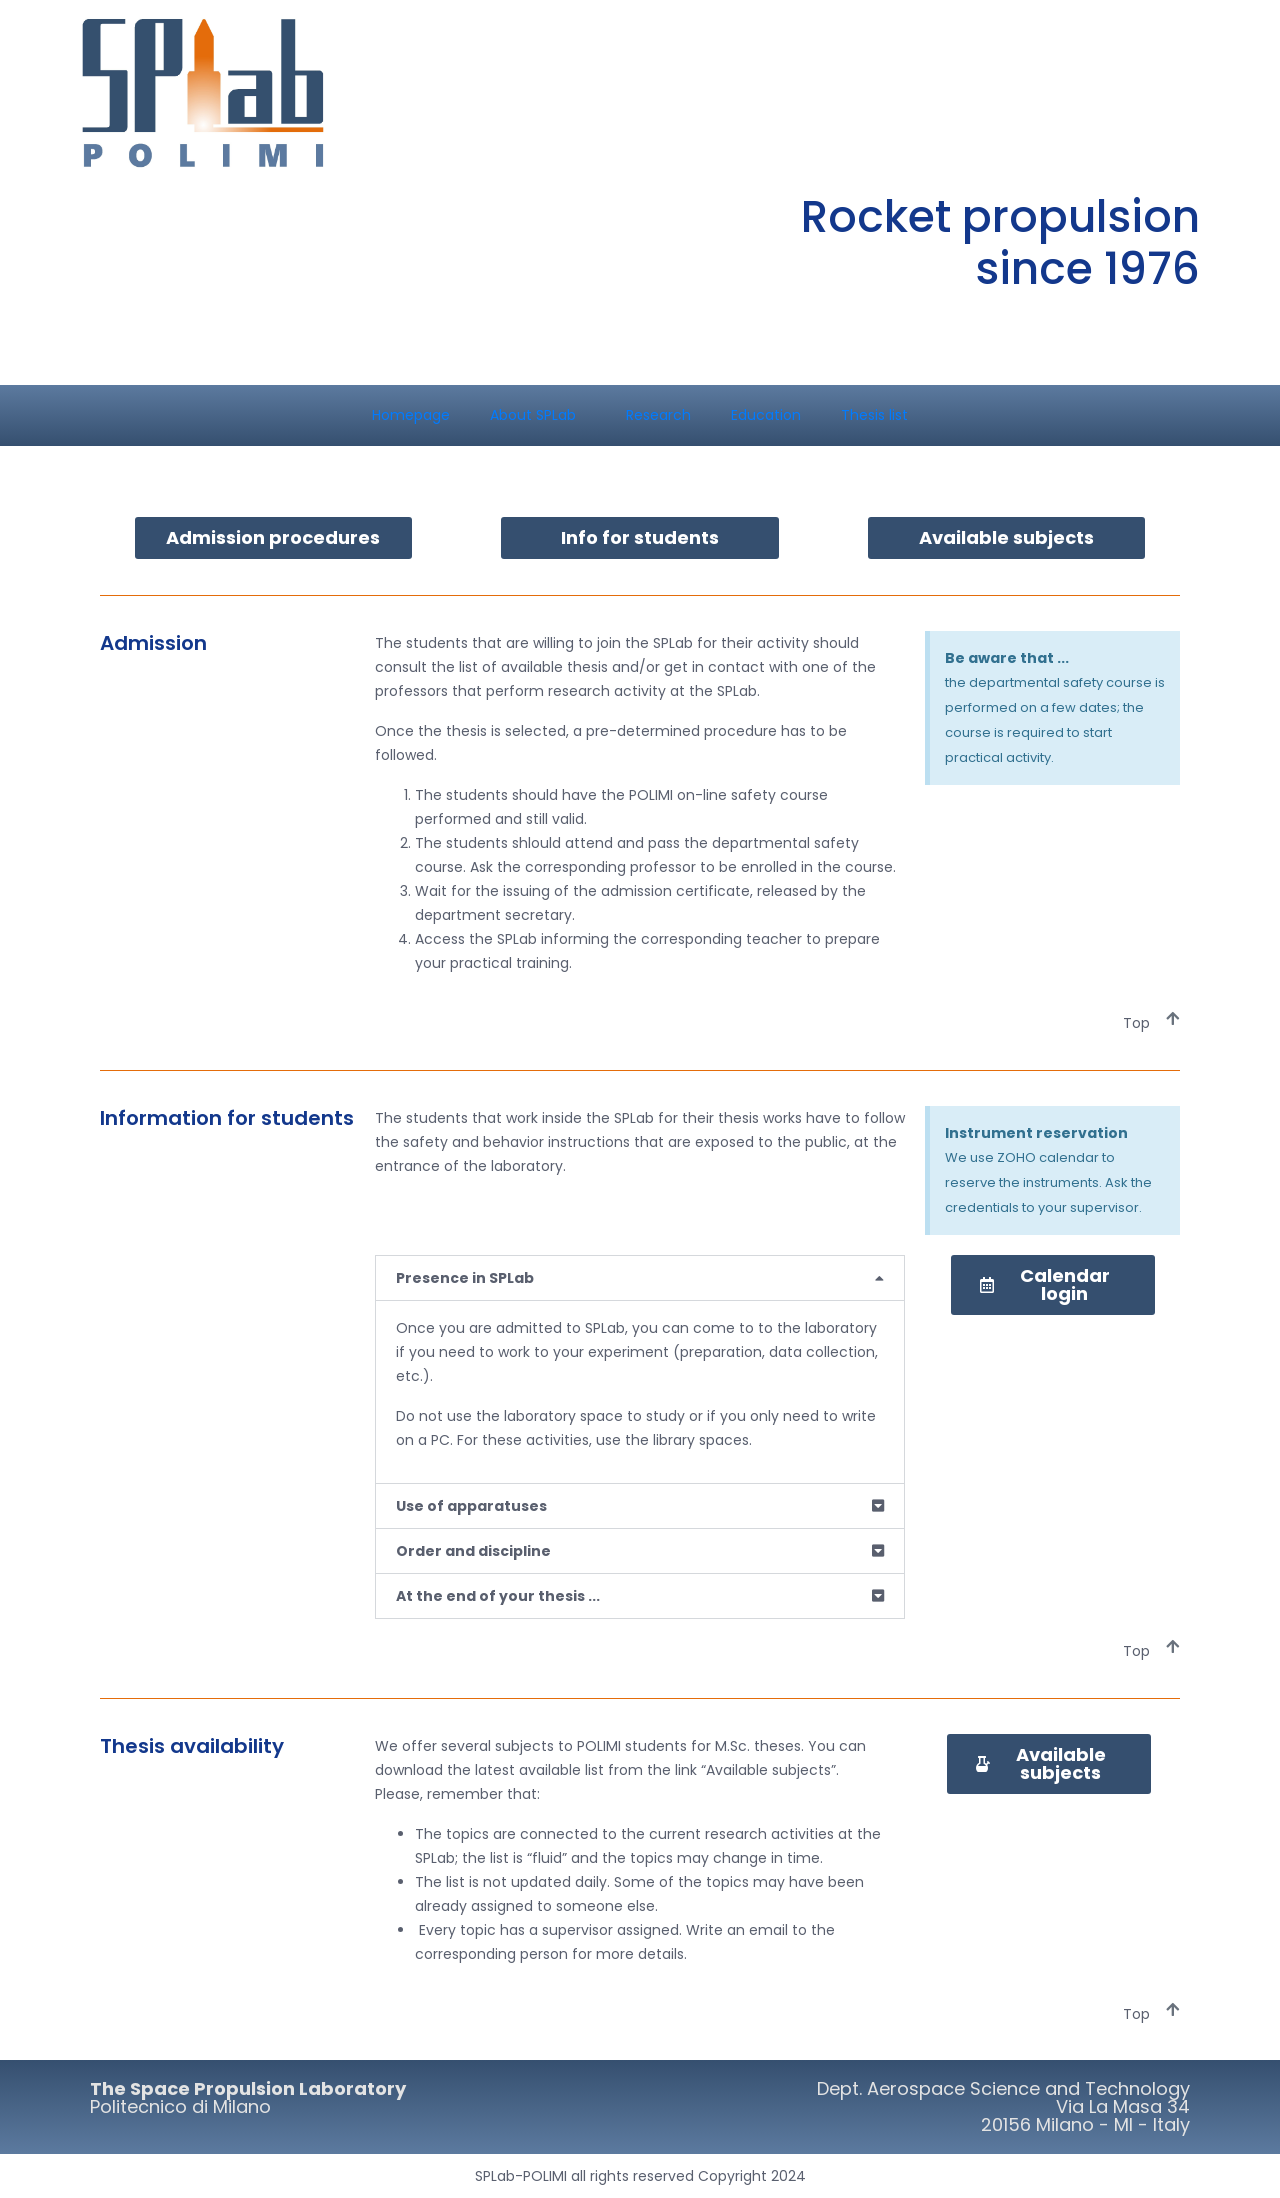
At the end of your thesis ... (498, 1596)
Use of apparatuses (471, 1506)
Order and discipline (473, 1551)
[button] (640, 1278)
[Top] (1172, 1018)
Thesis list (874, 415)
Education (766, 415)
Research (658, 415)
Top (1136, 1023)
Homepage (411, 415)
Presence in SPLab (465, 1278)
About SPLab (533, 415)
